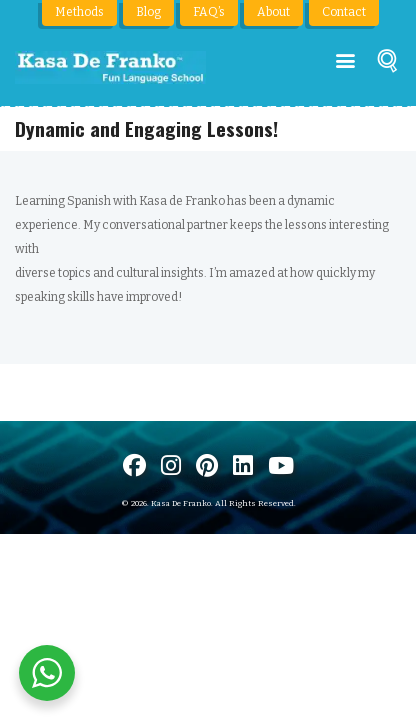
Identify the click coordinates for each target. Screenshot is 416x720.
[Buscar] (387, 64)
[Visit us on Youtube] (281, 465)
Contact (344, 12)
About (273, 12)
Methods (79, 12)
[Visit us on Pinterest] (207, 465)
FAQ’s (209, 12)
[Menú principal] (345, 62)
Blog (148, 12)
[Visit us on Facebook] (134, 465)
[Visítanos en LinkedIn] (243, 465)
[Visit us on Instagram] (171, 465)
